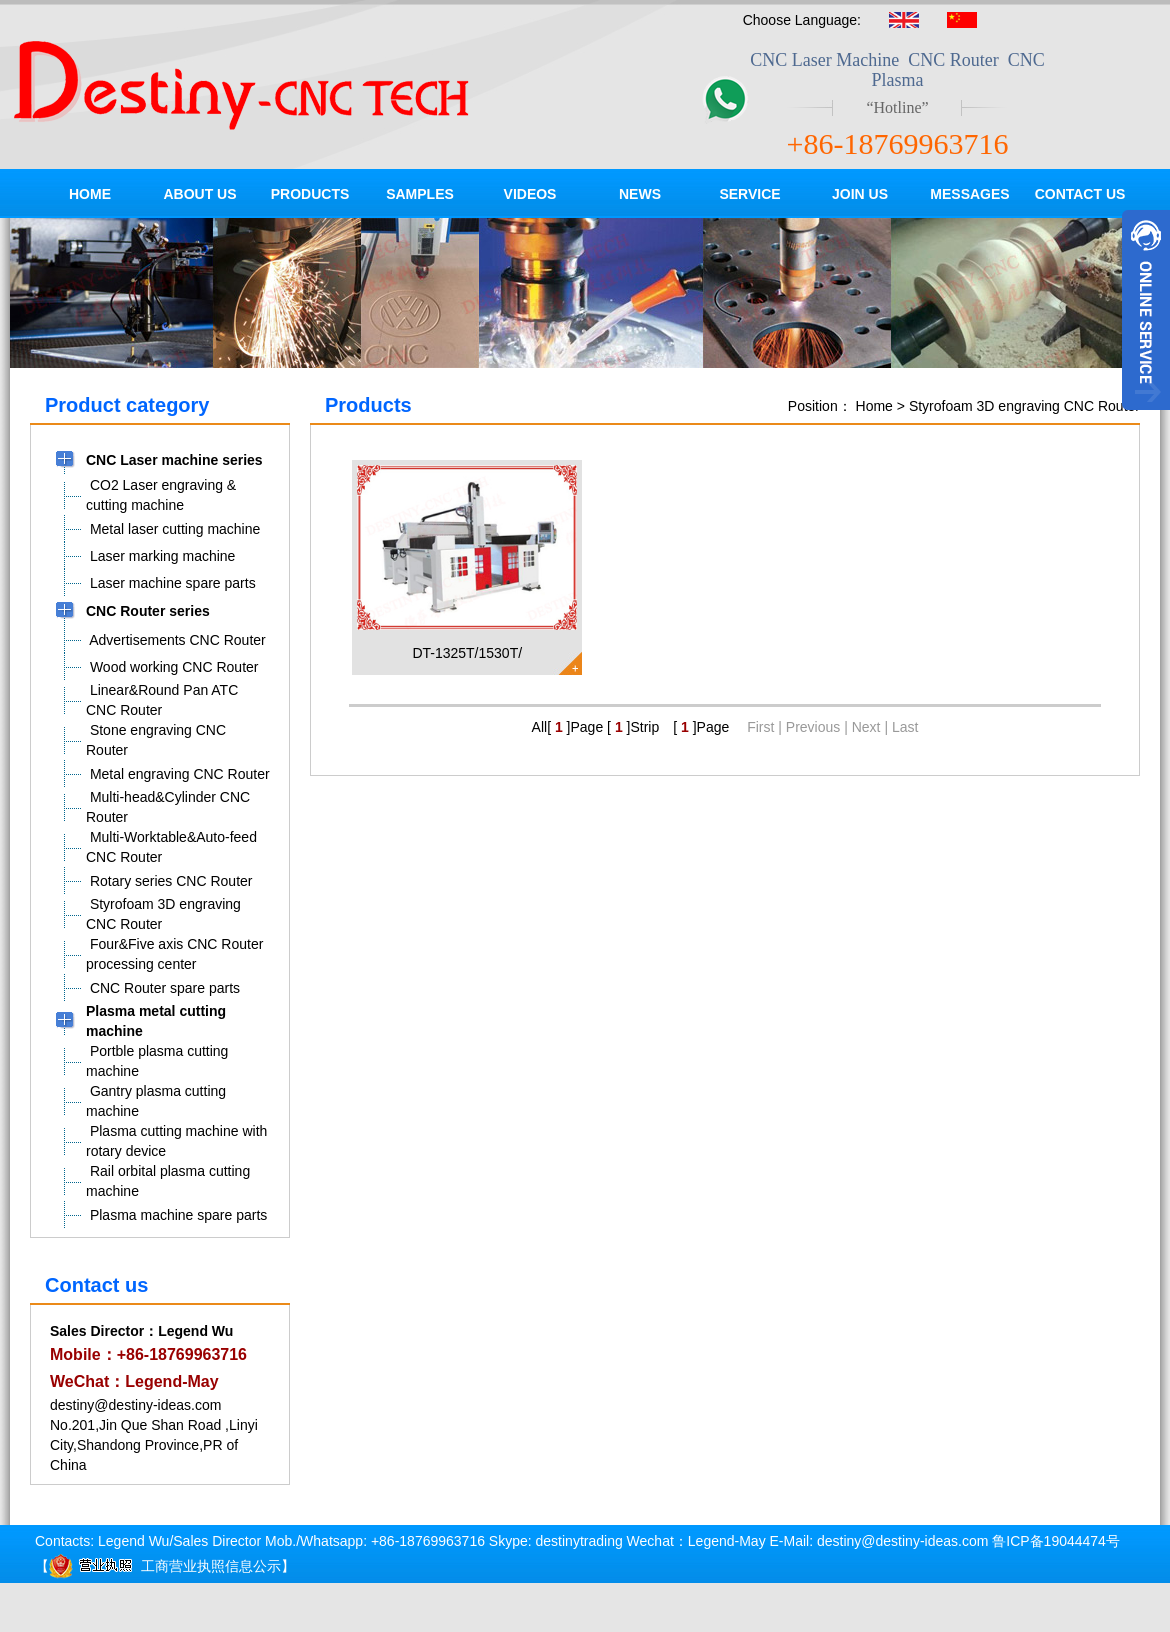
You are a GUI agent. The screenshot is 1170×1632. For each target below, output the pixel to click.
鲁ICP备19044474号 (1056, 1541)
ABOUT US (199, 194)
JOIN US (860, 194)
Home (874, 406)
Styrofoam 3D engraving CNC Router (1024, 406)
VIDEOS (530, 194)
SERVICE (749, 194)
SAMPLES (420, 194)
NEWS (640, 194)
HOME (90, 194)
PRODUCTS (310, 194)
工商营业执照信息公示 (165, 1566)
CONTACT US (1080, 194)
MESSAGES (969, 194)
